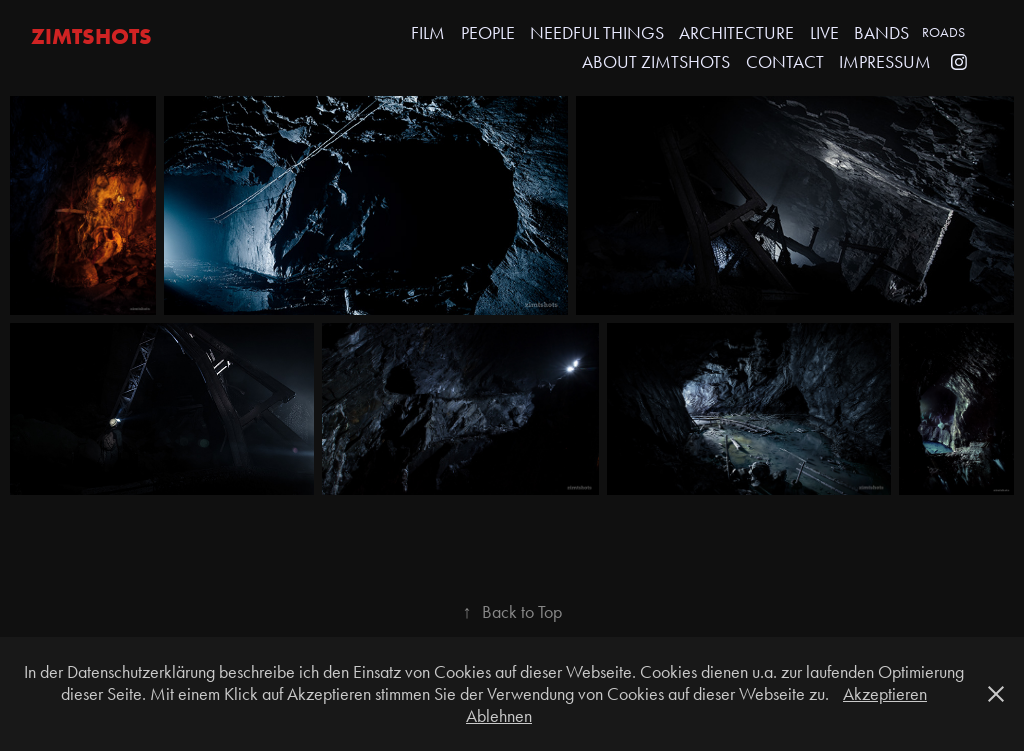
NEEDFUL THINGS (597, 33)
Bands (881, 33)
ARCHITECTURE (736, 33)
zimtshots (91, 36)
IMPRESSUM (885, 62)
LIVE (824, 33)
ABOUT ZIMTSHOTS (656, 62)
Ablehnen (499, 716)
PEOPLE (488, 33)
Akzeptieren (885, 694)
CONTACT (785, 62)
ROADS (943, 32)
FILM (428, 33)
